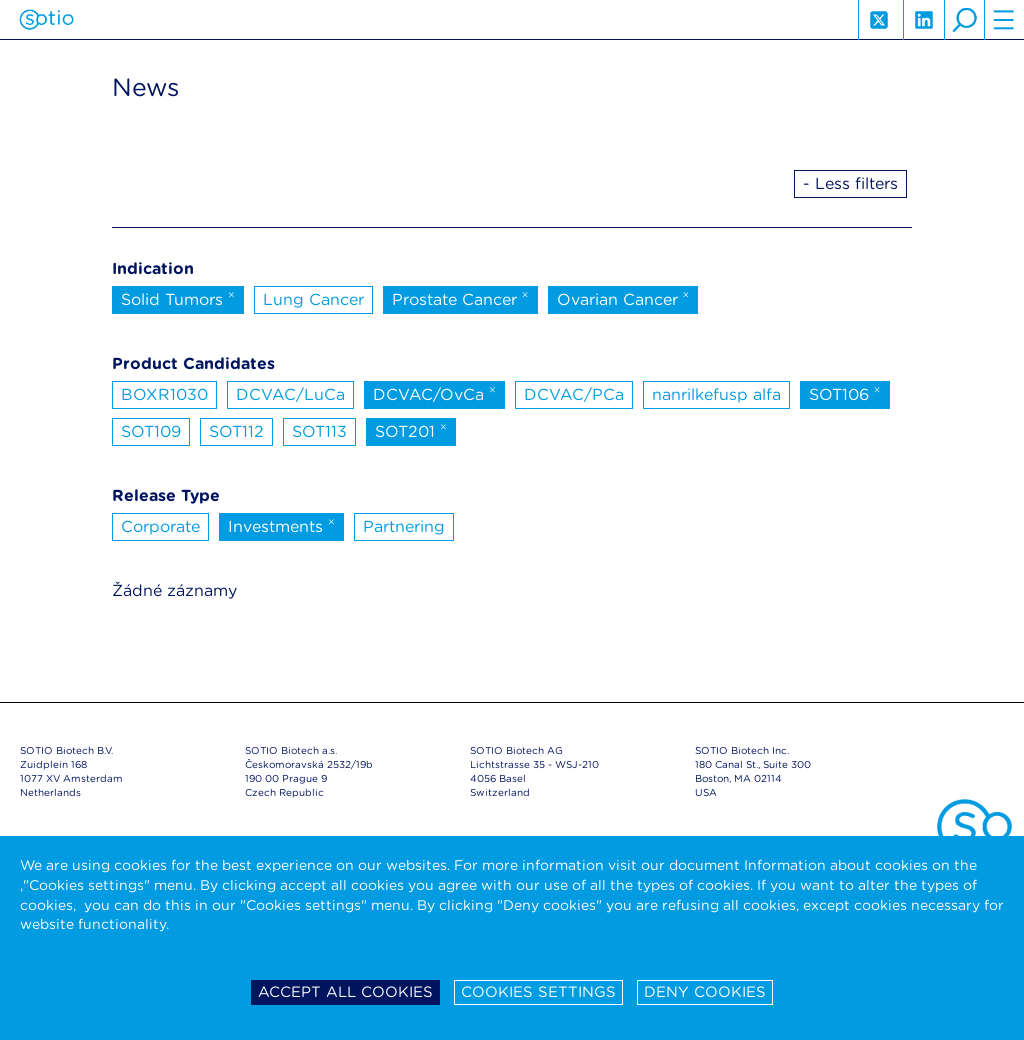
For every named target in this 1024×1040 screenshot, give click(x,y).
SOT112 (236, 431)
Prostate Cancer (460, 298)
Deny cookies (705, 992)
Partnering (404, 526)
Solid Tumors (178, 298)
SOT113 (319, 431)
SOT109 (151, 431)
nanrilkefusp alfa (716, 394)
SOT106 (845, 393)
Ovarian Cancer (623, 298)
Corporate (160, 526)
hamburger (1004, 20)
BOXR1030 (164, 394)
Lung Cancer (313, 299)
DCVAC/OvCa (434, 393)
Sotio (46, 20)
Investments (281, 525)
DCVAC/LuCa (290, 394)
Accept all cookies (345, 992)
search (964, 20)
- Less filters (850, 183)
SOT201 (411, 430)
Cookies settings (538, 992)
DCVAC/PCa (574, 394)
